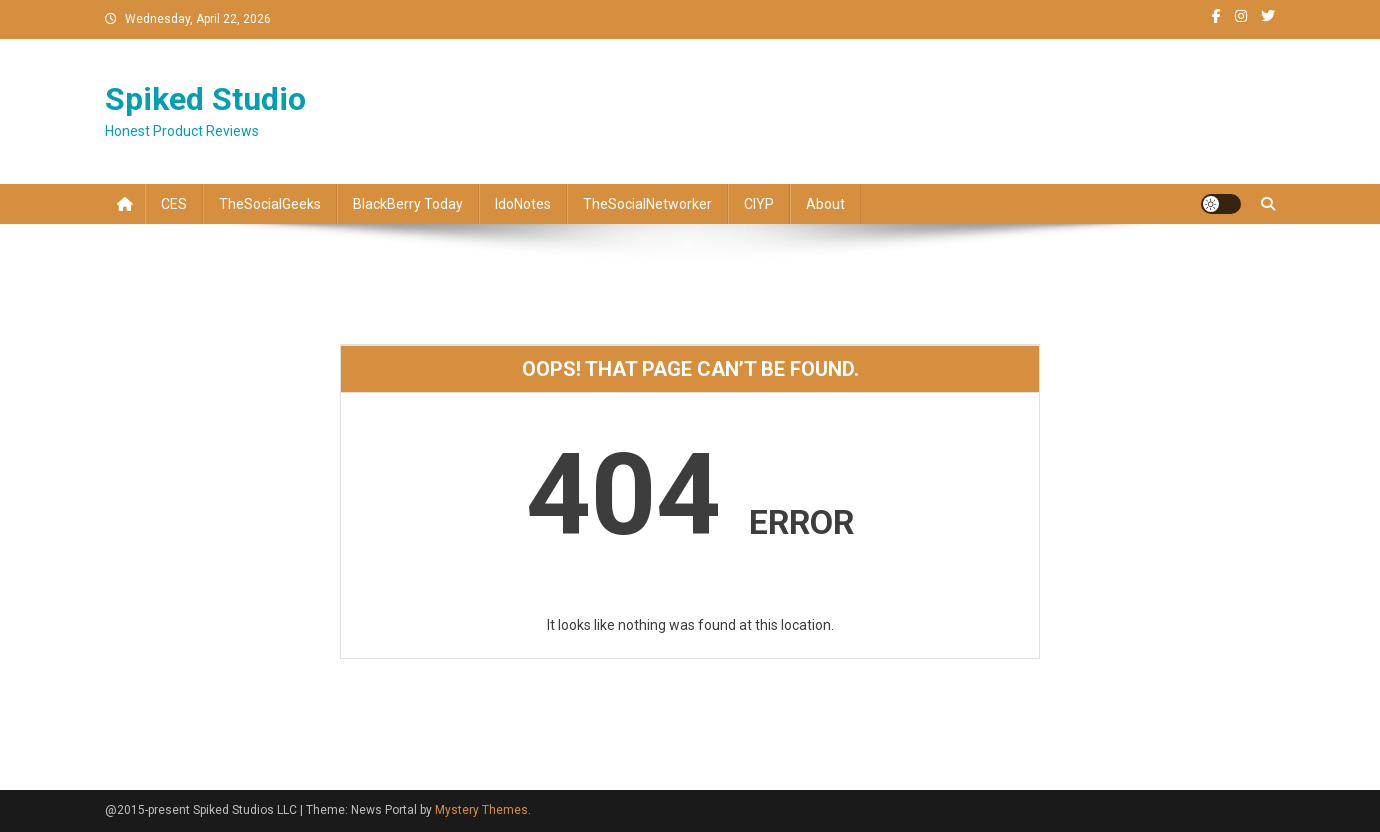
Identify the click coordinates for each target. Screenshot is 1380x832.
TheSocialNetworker (647, 204)
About (825, 204)
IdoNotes (523, 204)
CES (174, 204)
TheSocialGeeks (270, 204)
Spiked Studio (205, 99)
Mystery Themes (481, 810)
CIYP (759, 204)
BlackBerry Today (408, 204)
